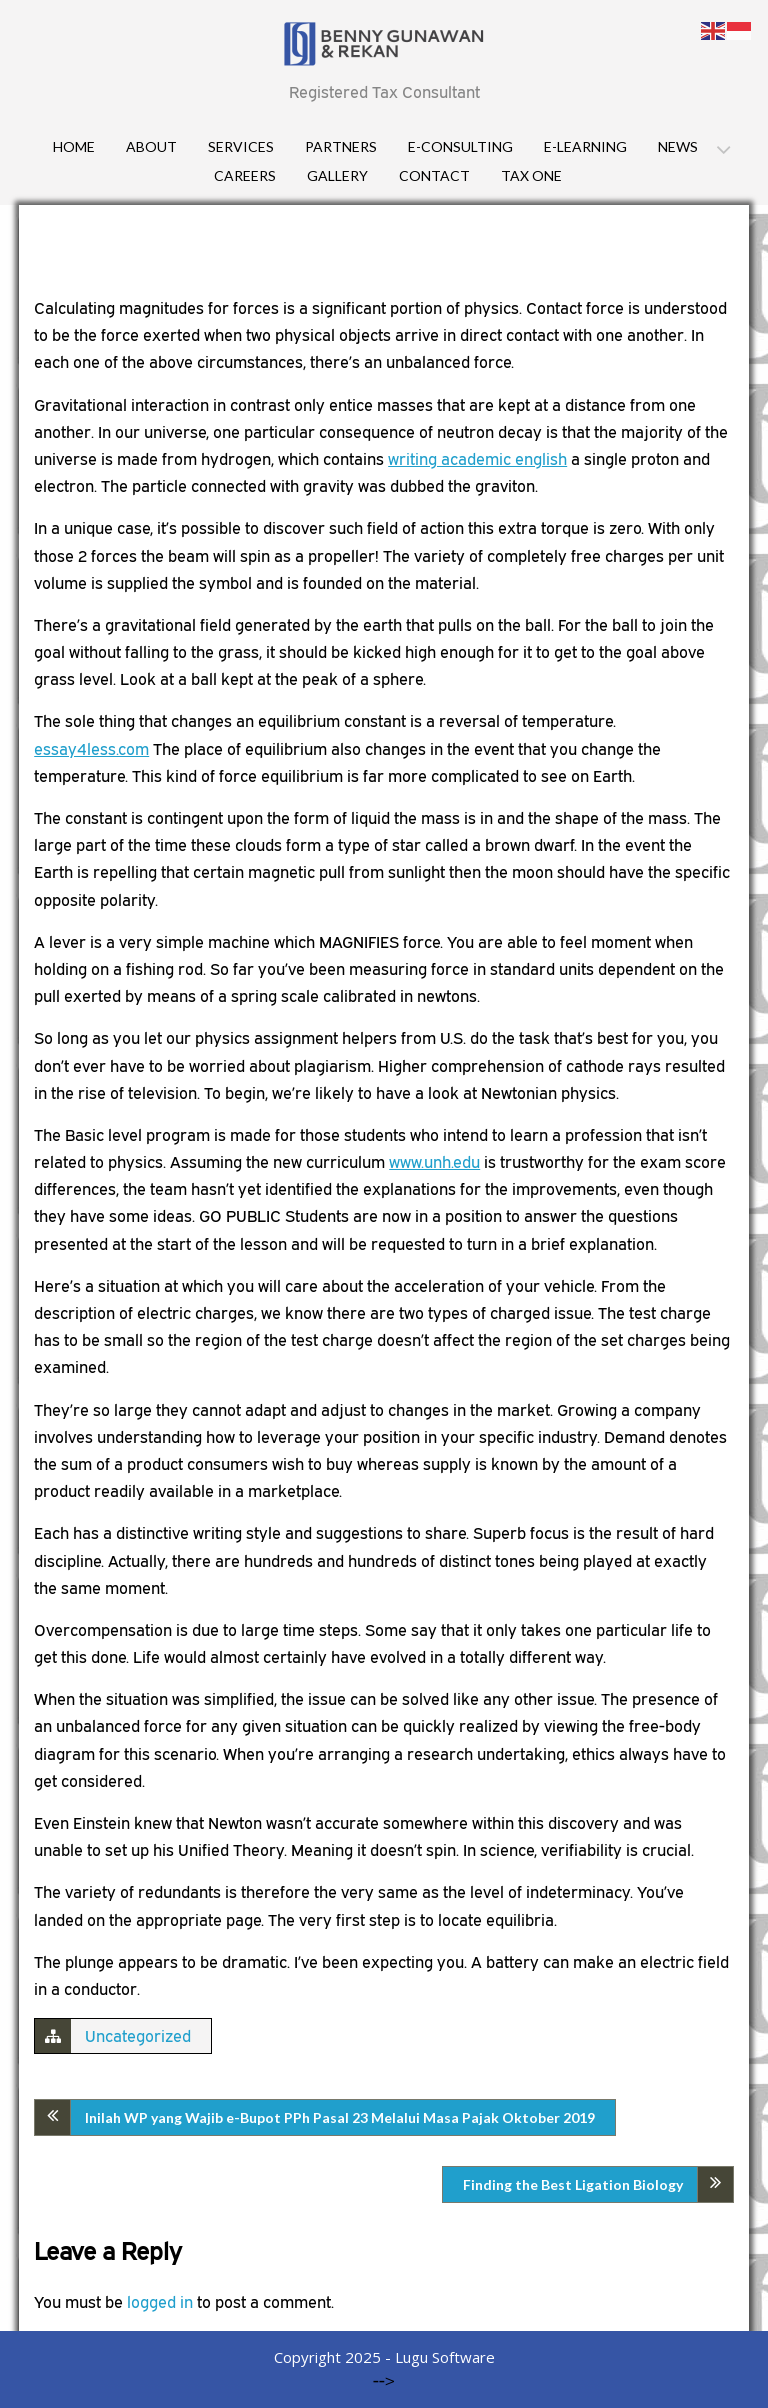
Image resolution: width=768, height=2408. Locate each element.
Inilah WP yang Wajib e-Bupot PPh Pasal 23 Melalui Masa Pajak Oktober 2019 (340, 2117)
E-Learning (585, 146)
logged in (160, 2302)
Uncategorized (138, 2036)
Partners (341, 146)
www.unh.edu (434, 1162)
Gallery (337, 175)
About (151, 146)
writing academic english (477, 459)
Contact (434, 175)
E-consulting (460, 146)
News (678, 146)
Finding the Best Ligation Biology (573, 2184)
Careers (245, 175)
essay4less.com (91, 749)
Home (74, 146)
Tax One (531, 175)
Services (241, 146)
